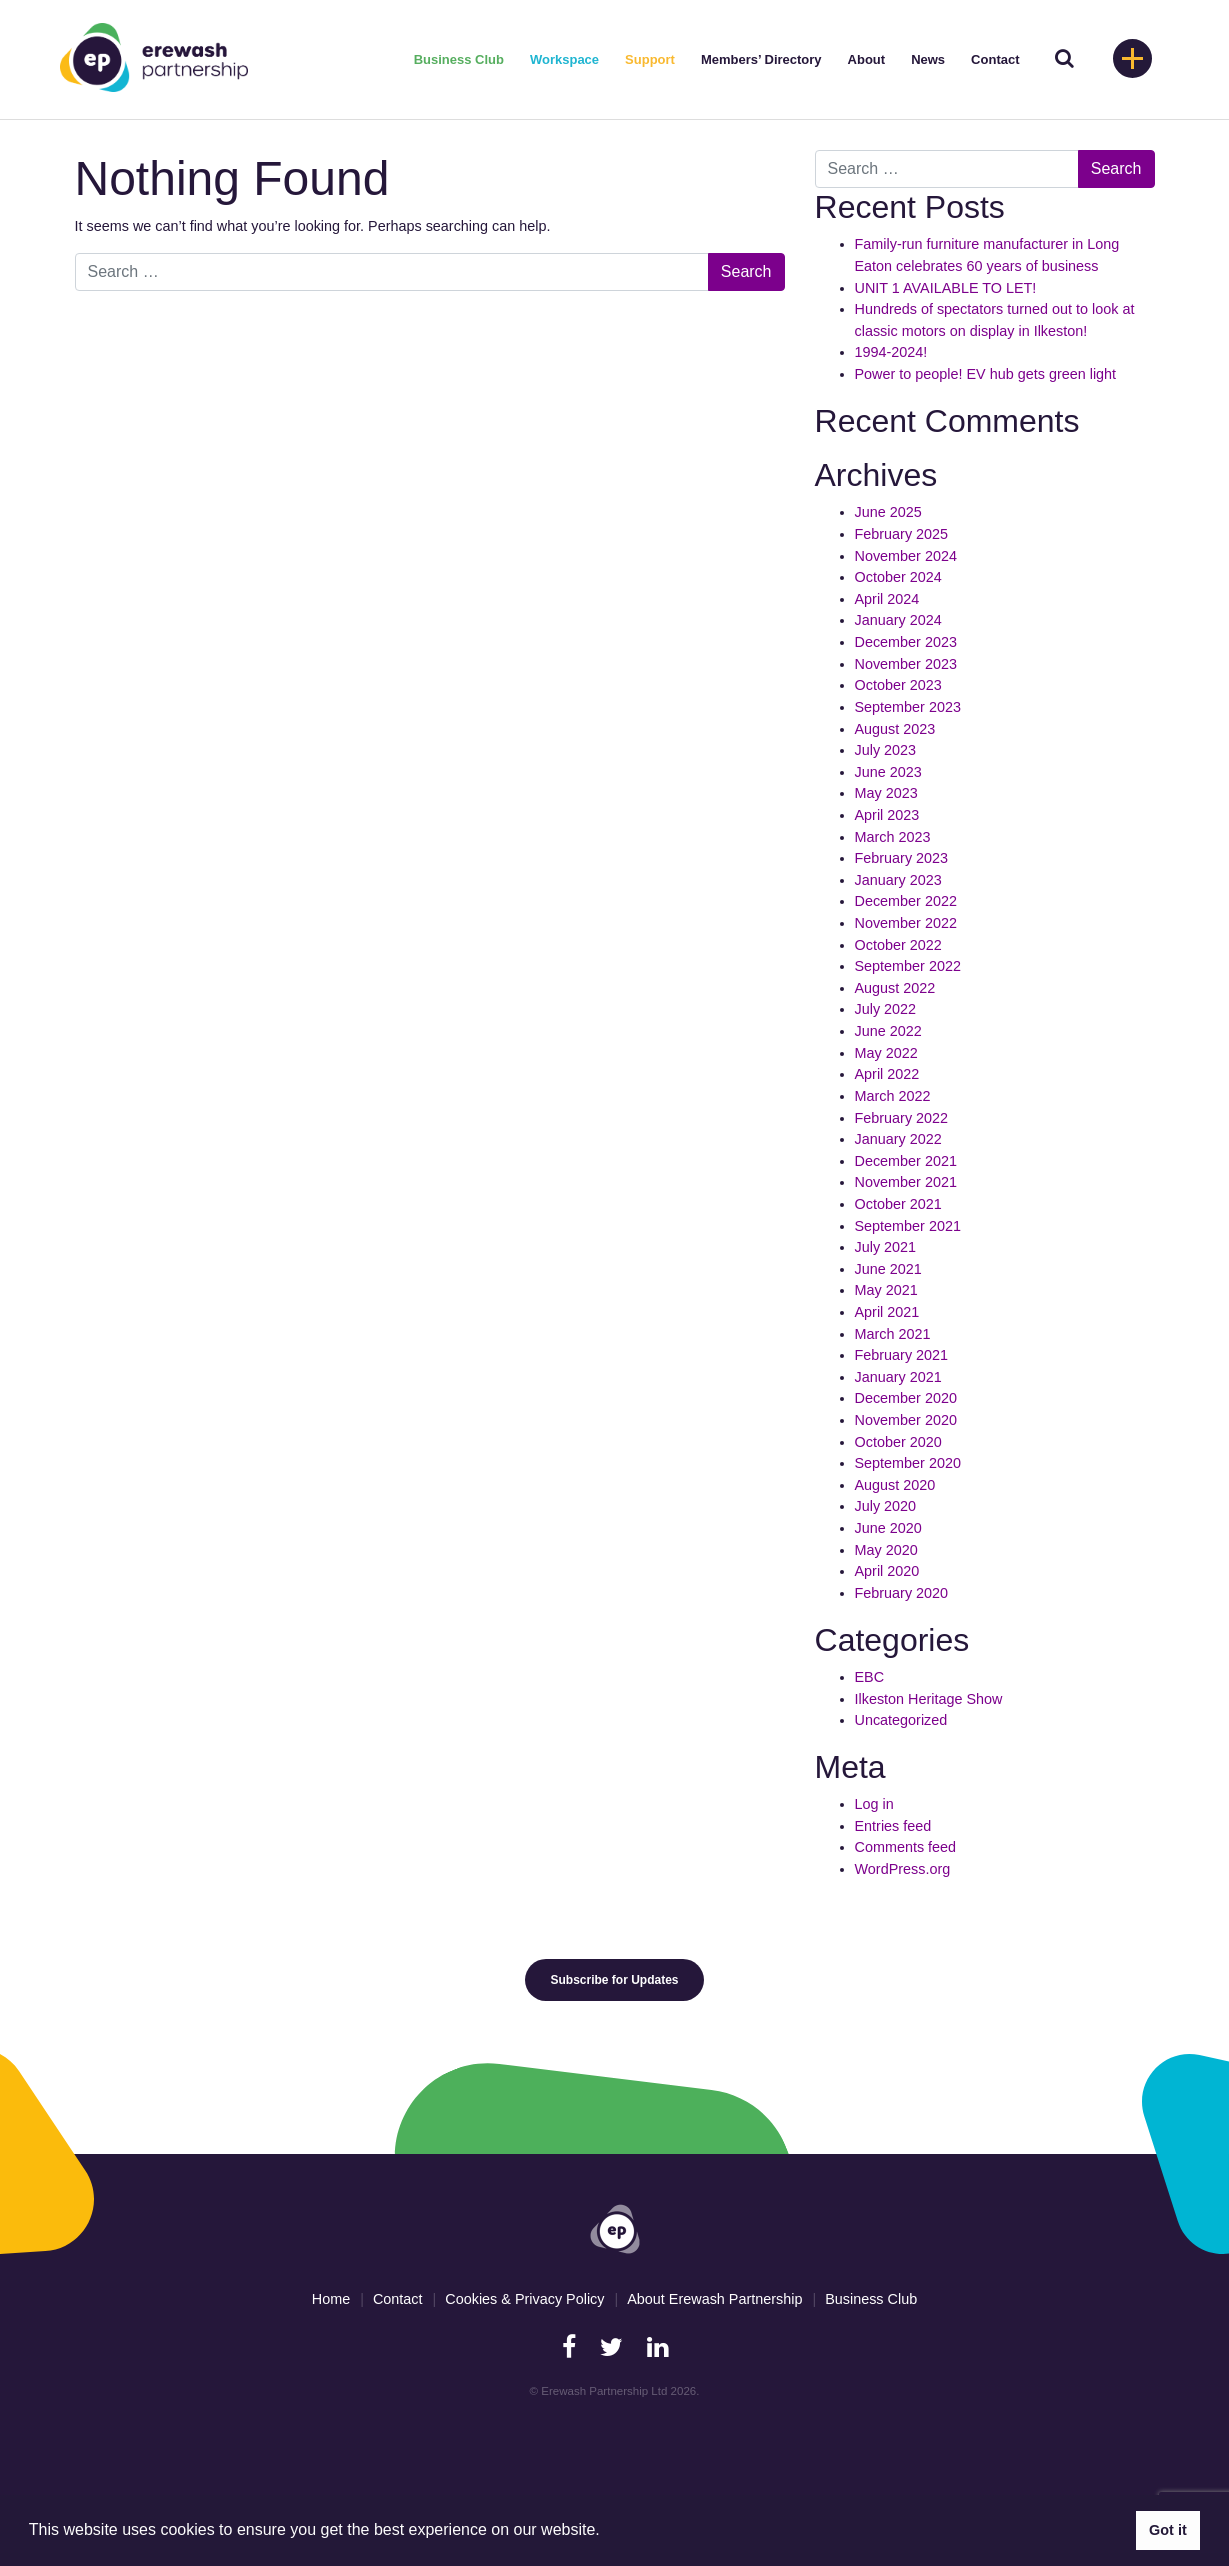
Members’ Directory (761, 59)
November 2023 (906, 664)
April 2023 (887, 815)
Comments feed (906, 1847)
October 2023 (898, 685)
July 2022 (886, 1009)
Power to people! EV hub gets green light (988, 374)
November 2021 (906, 1182)
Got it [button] (1168, 2530)
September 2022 (908, 966)
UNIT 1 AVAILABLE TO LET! (946, 288)
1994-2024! (891, 352)
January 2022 (898, 1139)
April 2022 (887, 1074)
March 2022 (893, 1096)
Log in (874, 1804)
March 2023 (893, 837)
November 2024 (906, 556)
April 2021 (887, 1312)
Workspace (564, 59)
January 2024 (898, 620)
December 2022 (906, 901)
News (928, 59)
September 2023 (908, 707)
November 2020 (906, 1420)
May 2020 (886, 1550)
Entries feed (893, 1826)
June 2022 (888, 1031)
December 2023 (906, 642)
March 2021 (893, 1334)
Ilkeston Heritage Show (929, 1699)
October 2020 (898, 1442)
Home (331, 2299)
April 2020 (887, 1571)
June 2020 (888, 1528)
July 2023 (886, 750)
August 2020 (895, 1485)
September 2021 (908, 1226)
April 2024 (887, 599)
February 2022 (902, 1118)
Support (650, 59)
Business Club (459, 59)
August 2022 (895, 988)
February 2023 (902, 858)
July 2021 (886, 1247)
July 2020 (886, 1506)
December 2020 (906, 1398)
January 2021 (898, 1377)
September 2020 (908, 1463)
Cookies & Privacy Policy (524, 2299)
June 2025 (888, 512)
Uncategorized (901, 1720)
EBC (870, 1677)
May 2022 (886, 1053)
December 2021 (906, 1161)
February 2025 (902, 534)
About (867, 59)
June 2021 (888, 1269)
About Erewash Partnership (714, 2299)
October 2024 (898, 577)
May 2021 (886, 1290)
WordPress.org (903, 1869)
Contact (995, 59)
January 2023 (898, 880)
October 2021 (898, 1204)
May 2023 (886, 793)
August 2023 (895, 729)
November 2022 (906, 923)
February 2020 (902, 1593)
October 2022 (898, 945)
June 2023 (888, 772)
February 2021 (902, 1355)
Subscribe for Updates (614, 1980)
